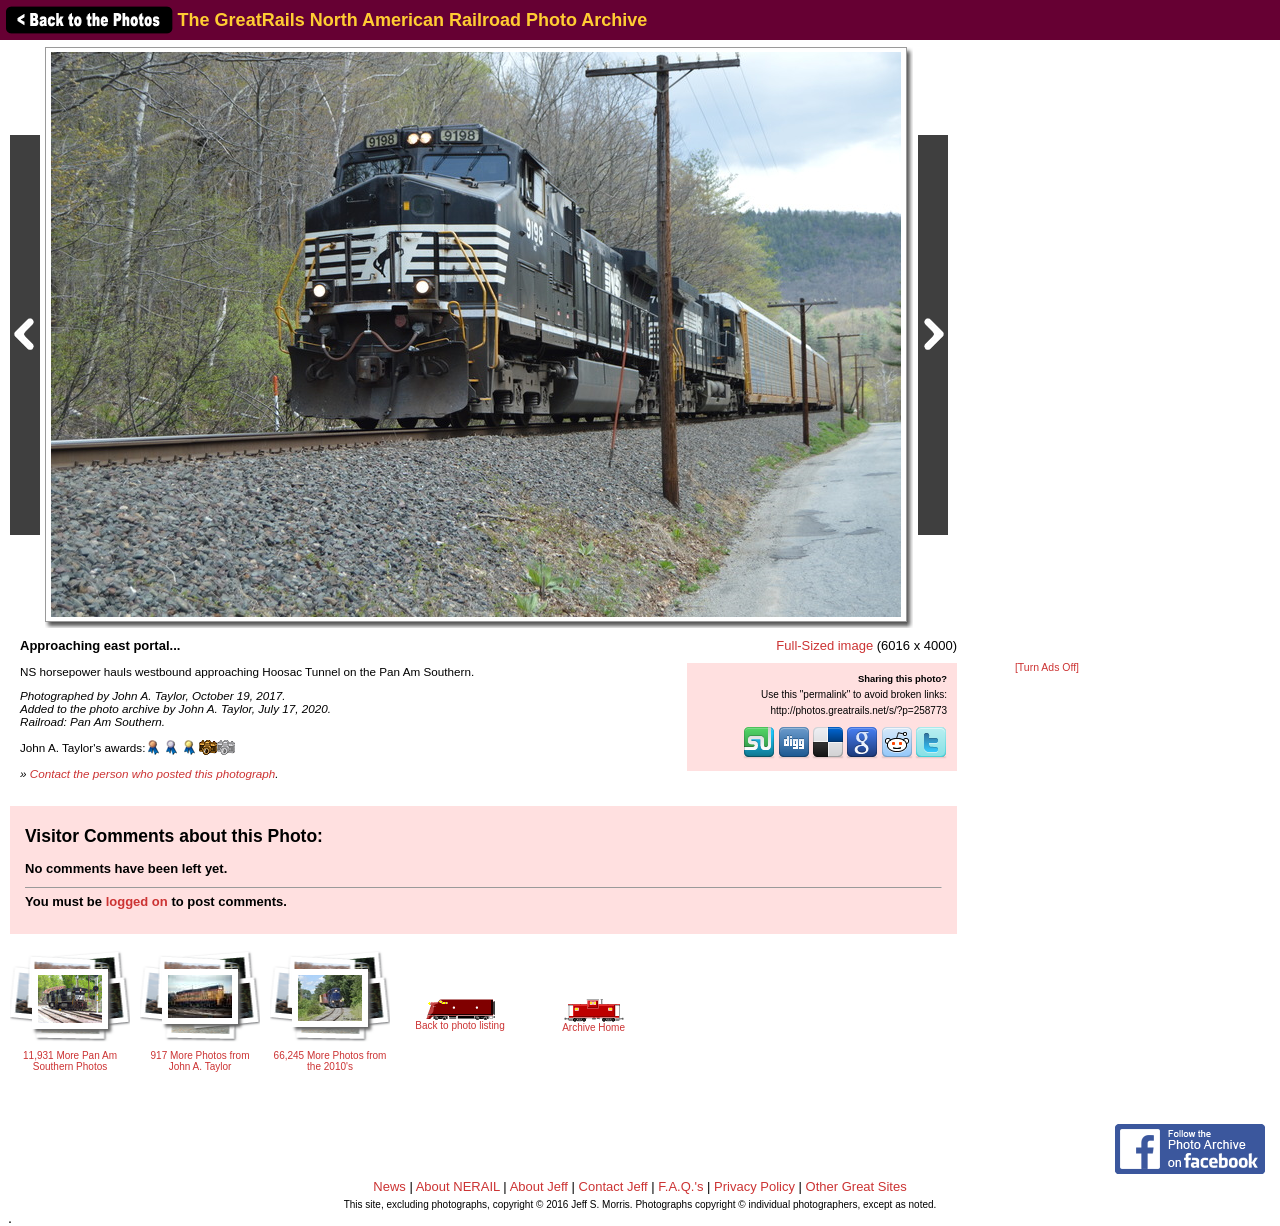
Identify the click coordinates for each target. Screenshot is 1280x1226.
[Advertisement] (1047, 352)
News (389, 1186)
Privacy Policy (754, 1186)
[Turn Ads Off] (1047, 667)
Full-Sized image (824, 645)
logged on (137, 901)
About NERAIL (458, 1186)
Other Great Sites (856, 1186)
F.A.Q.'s (680, 1186)
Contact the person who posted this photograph (153, 773)
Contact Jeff (613, 1186)
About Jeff (539, 1186)
